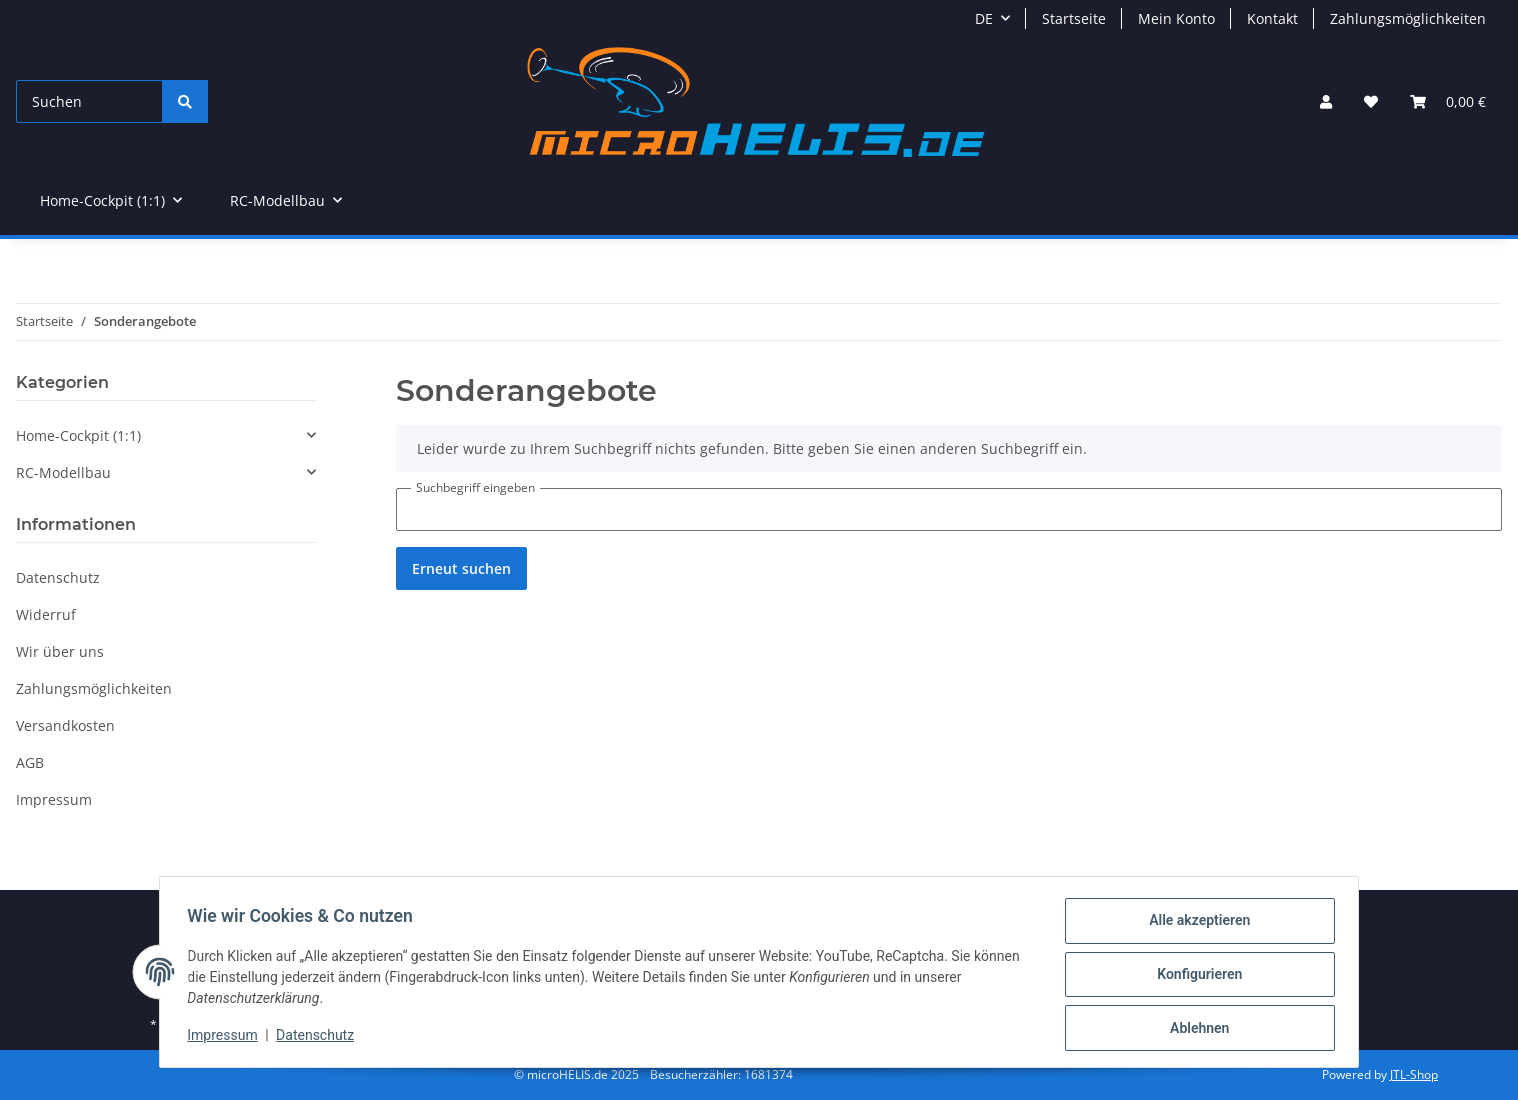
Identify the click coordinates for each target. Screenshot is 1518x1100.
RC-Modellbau (63, 472)
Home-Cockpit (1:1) (78, 435)
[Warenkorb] (1448, 101)
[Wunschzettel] (1371, 101)
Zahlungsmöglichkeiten (1408, 18)
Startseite (1074, 18)
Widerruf (46, 614)
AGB (30, 762)
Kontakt (1272, 18)
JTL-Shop (1414, 1074)
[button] (1326, 101)
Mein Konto (1176, 18)
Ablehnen (1194, 1029)
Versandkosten (65, 725)
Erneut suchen (461, 568)
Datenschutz (320, 1038)
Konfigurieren (1194, 977)
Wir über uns (60, 651)
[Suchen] (89, 101)
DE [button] (984, 18)
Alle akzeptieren (1194, 925)
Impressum (227, 1038)
